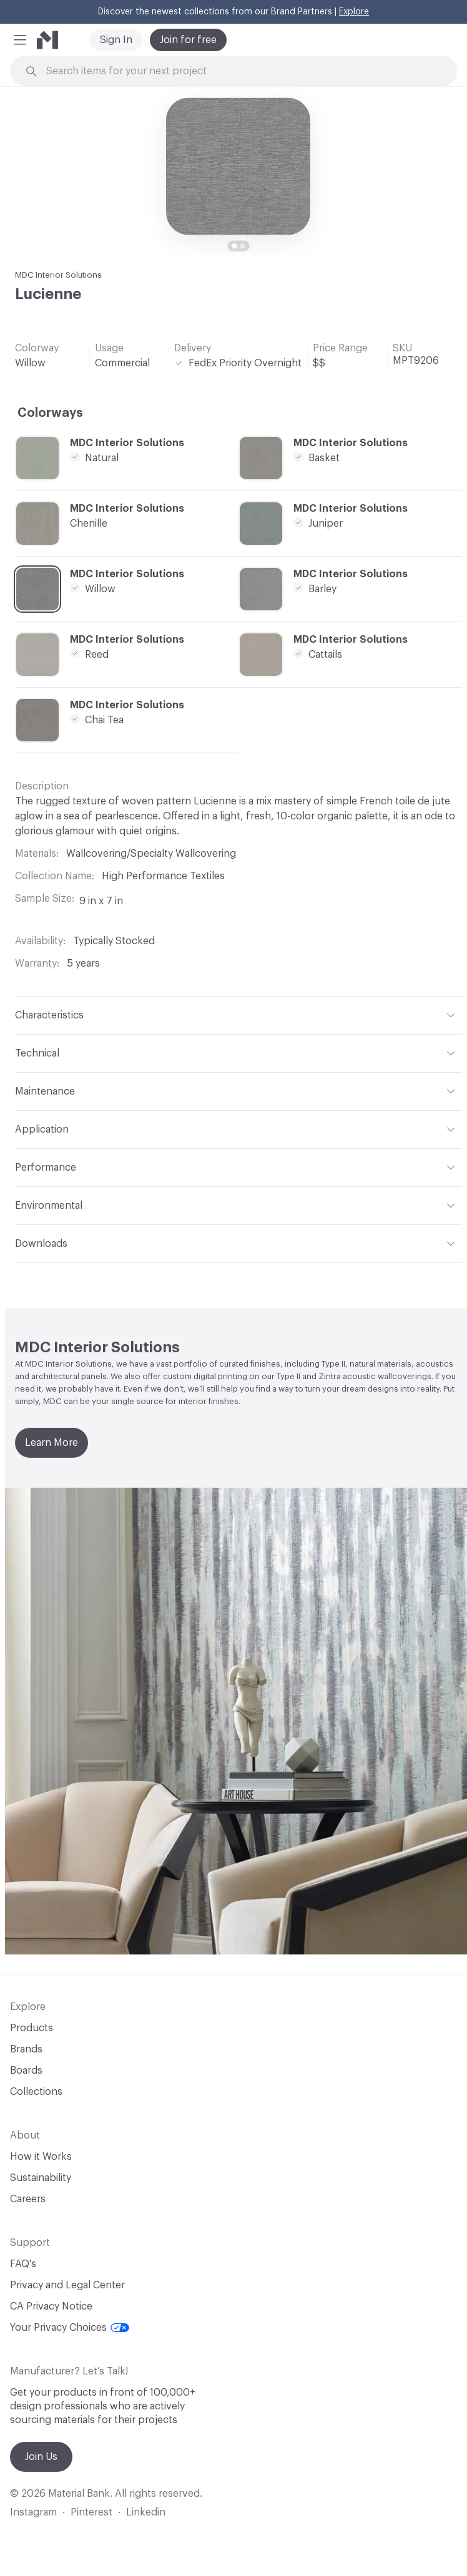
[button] (20, 40)
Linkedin (145, 2512)
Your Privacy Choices (69, 2327)
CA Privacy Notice (51, 2306)
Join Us (41, 2457)
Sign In (116, 40)
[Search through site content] (240, 71)
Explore (354, 11)
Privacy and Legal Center (67, 2285)
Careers (28, 2199)
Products (31, 2028)
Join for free (188, 40)
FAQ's (23, 2264)
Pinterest (91, 2512)
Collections (36, 2092)
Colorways (50, 413)
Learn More (51, 1443)
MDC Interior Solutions (58, 275)
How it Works (41, 2157)
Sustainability (40, 2178)
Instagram (33, 2512)
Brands (26, 2049)
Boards (26, 2071)
